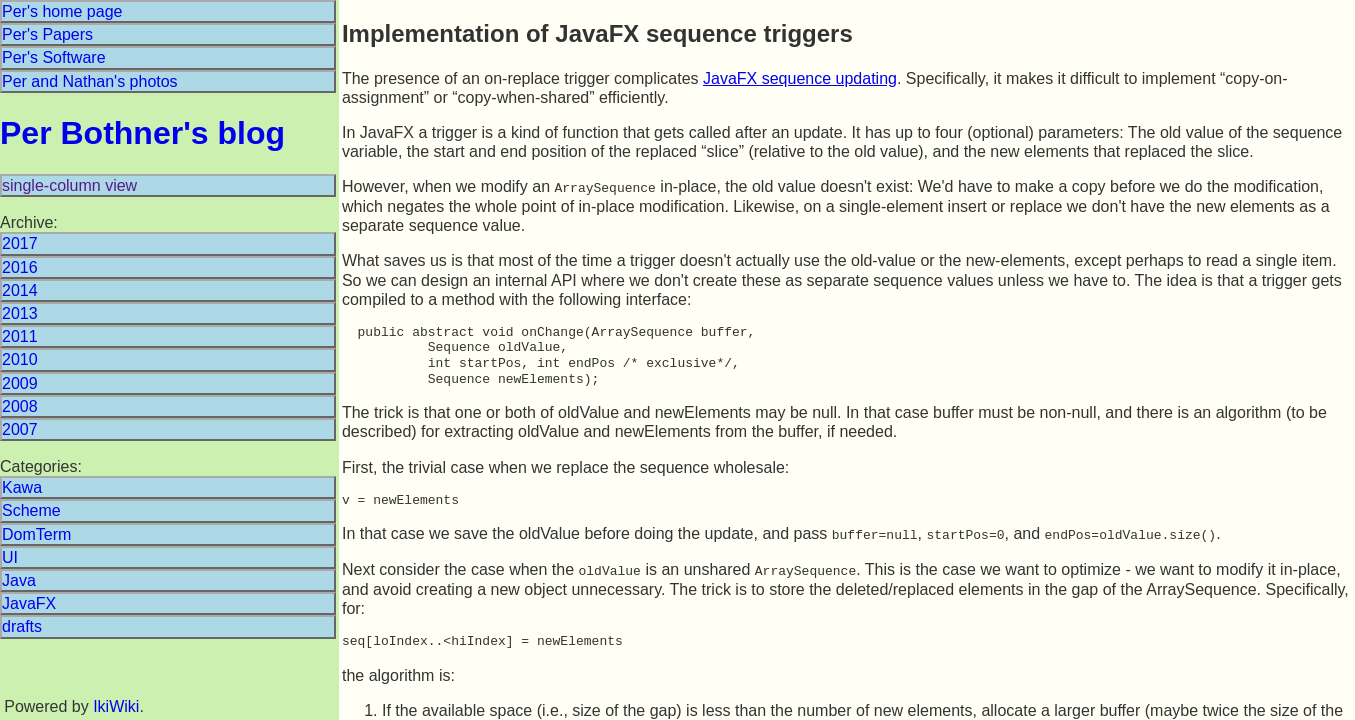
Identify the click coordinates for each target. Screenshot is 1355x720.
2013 (20, 313)
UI (10, 557)
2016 (20, 267)
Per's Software (54, 57)
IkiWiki (116, 706)
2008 (20, 406)
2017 (20, 243)
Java (19, 580)
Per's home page (62, 11)
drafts (22, 626)
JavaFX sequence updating (800, 78)
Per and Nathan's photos (90, 81)
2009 (20, 383)
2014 (20, 290)
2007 (20, 429)
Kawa (22, 487)
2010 (20, 359)
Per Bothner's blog (142, 133)
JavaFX (29, 603)
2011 (20, 336)
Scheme (31, 510)
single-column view (69, 185)
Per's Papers (47, 34)
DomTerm (36, 534)
